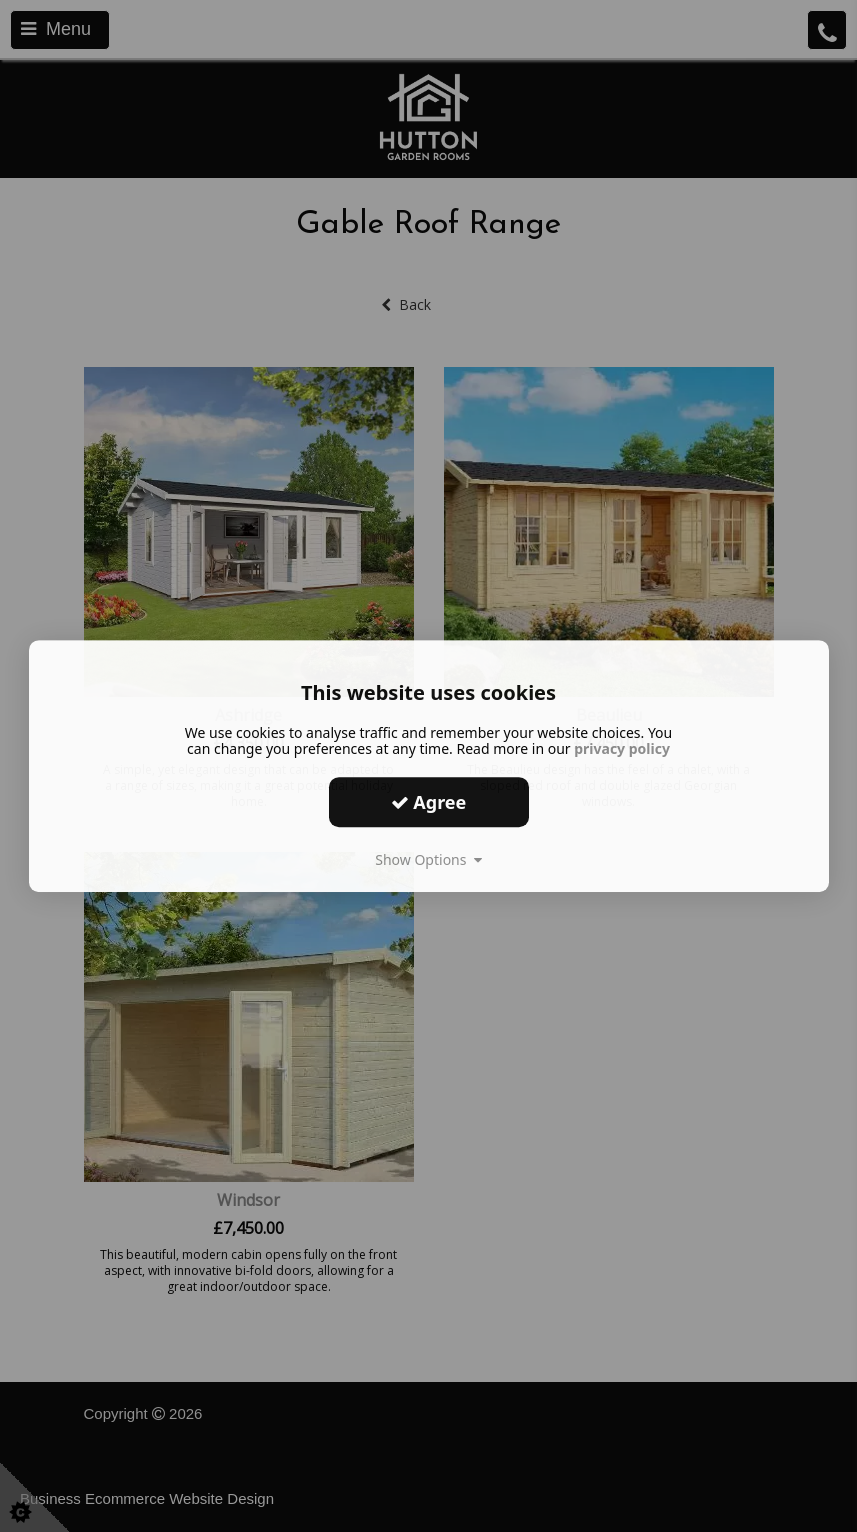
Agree (429, 802)
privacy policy (622, 748)
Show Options (428, 859)
